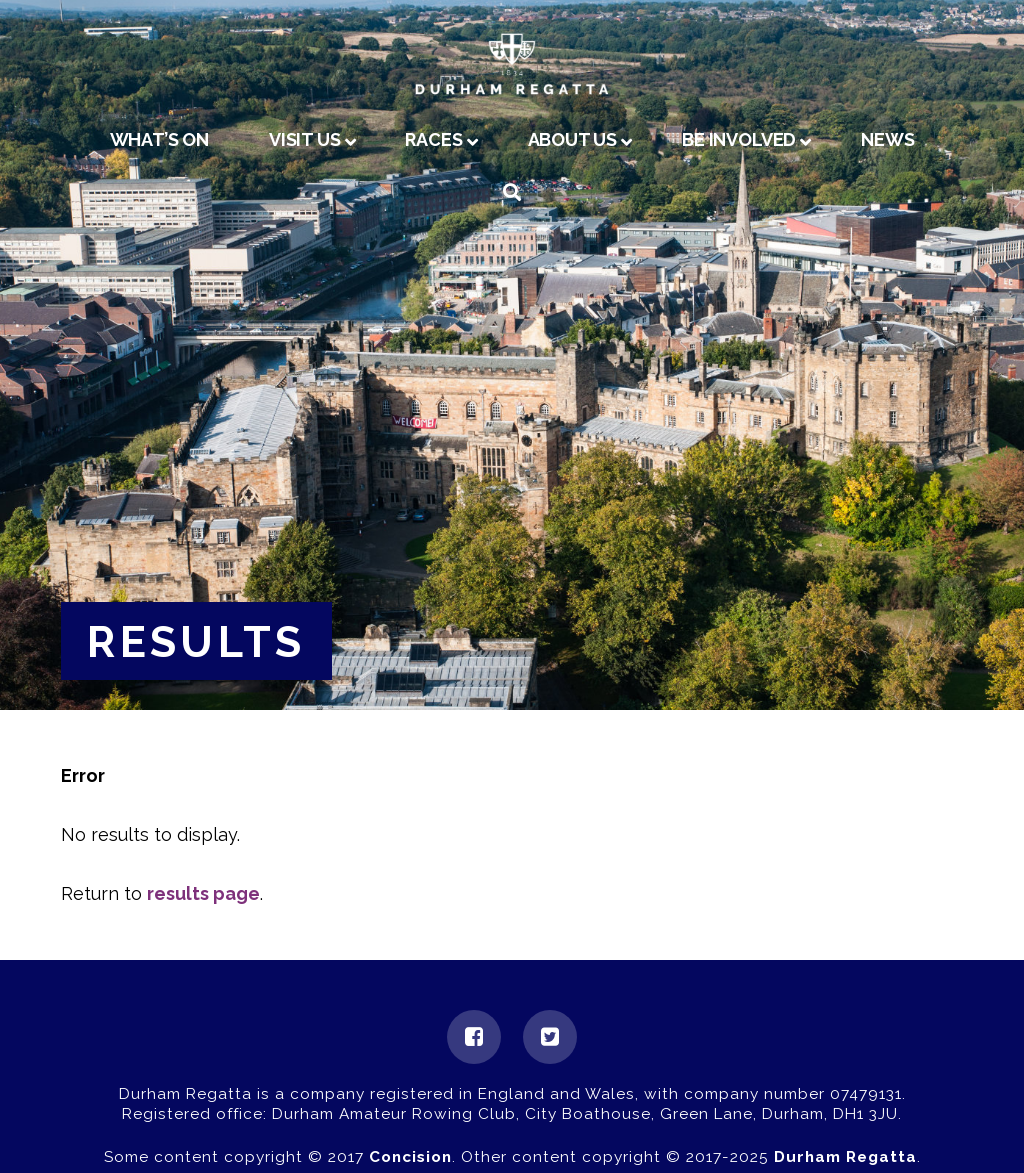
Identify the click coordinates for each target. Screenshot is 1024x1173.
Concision (410, 1157)
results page (203, 893)
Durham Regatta (845, 1157)
